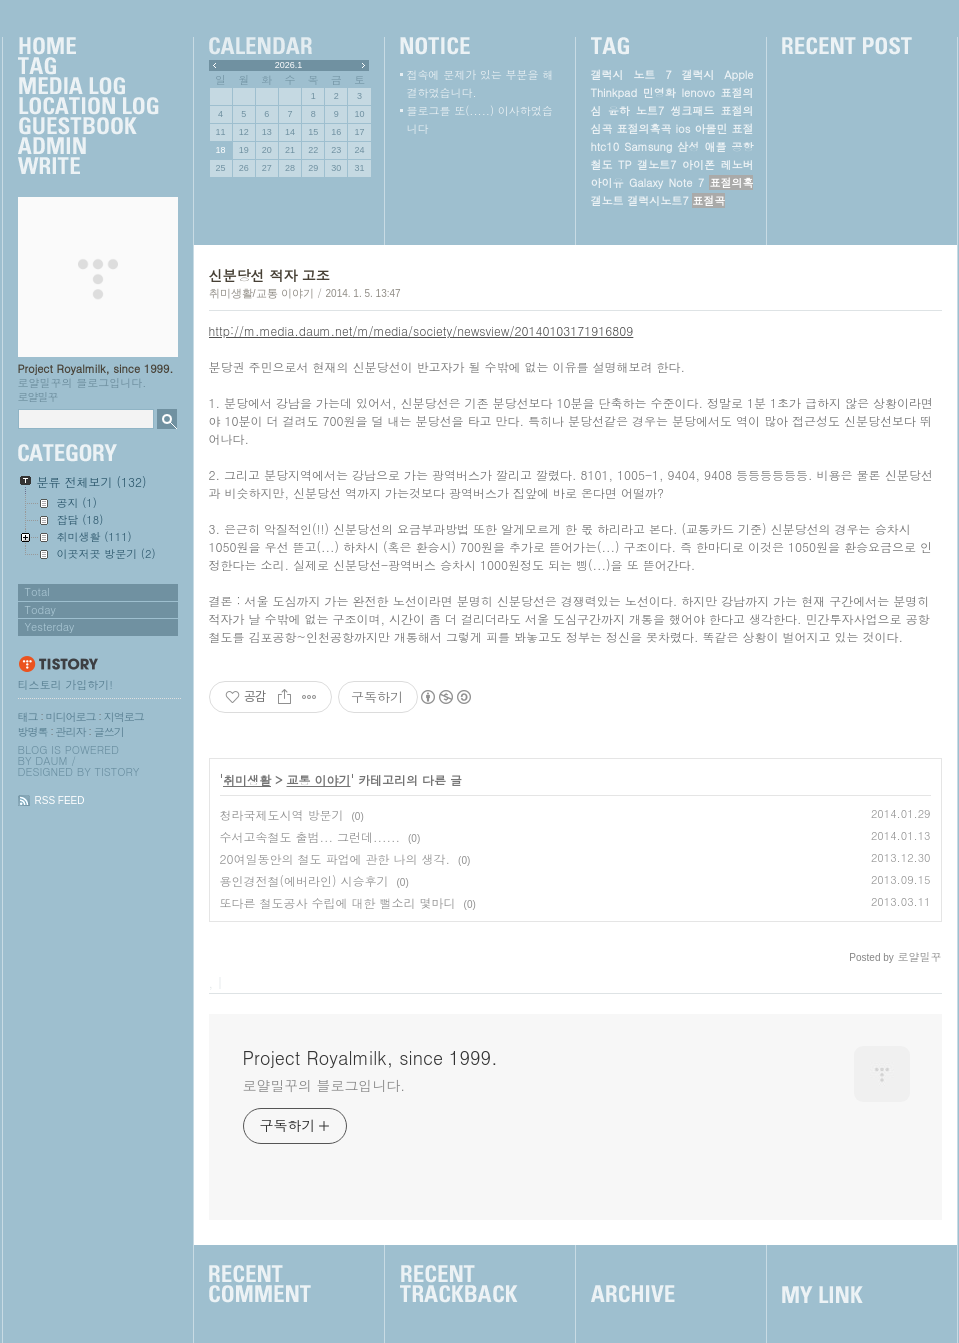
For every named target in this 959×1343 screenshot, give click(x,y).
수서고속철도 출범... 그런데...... (310, 836)
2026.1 (289, 65)
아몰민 (710, 128)
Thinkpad (614, 92)
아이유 (607, 182)
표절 (742, 128)
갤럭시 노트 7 (631, 74)
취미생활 (247, 779)
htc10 (605, 146)
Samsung (648, 146)
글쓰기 (109, 731)
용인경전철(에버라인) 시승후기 (304, 880)
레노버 (736, 164)
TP (624, 164)
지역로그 (124, 716)
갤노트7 (656, 164)
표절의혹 (731, 182)
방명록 (33, 731)
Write (88, 167)
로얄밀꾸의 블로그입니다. (324, 1085)
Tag (88, 67)
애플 (715, 146)
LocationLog (88, 107)
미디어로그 (71, 716)
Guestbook (88, 127)
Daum (51, 760)
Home (88, 47)
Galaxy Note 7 (666, 182)
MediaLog (88, 87)
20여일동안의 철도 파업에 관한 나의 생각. (335, 858)
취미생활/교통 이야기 (261, 293)
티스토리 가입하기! (65, 684)
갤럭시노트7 (657, 200)
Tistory (117, 771)
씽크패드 (692, 110)
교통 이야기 (319, 779)
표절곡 (708, 200)
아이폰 (698, 164)
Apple (738, 74)
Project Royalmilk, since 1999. (96, 368)
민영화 (659, 92)
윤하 (619, 110)
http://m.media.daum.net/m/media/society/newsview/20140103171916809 (421, 330)
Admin (88, 147)
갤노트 (607, 200)
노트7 (650, 110)
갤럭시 (697, 74)
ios (683, 128)
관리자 (71, 731)
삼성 (688, 146)
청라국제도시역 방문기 (282, 814)
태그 (28, 716)
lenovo (697, 92)
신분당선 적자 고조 (269, 275)
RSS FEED (60, 800)
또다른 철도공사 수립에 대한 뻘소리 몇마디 (338, 902)
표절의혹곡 (644, 128)
